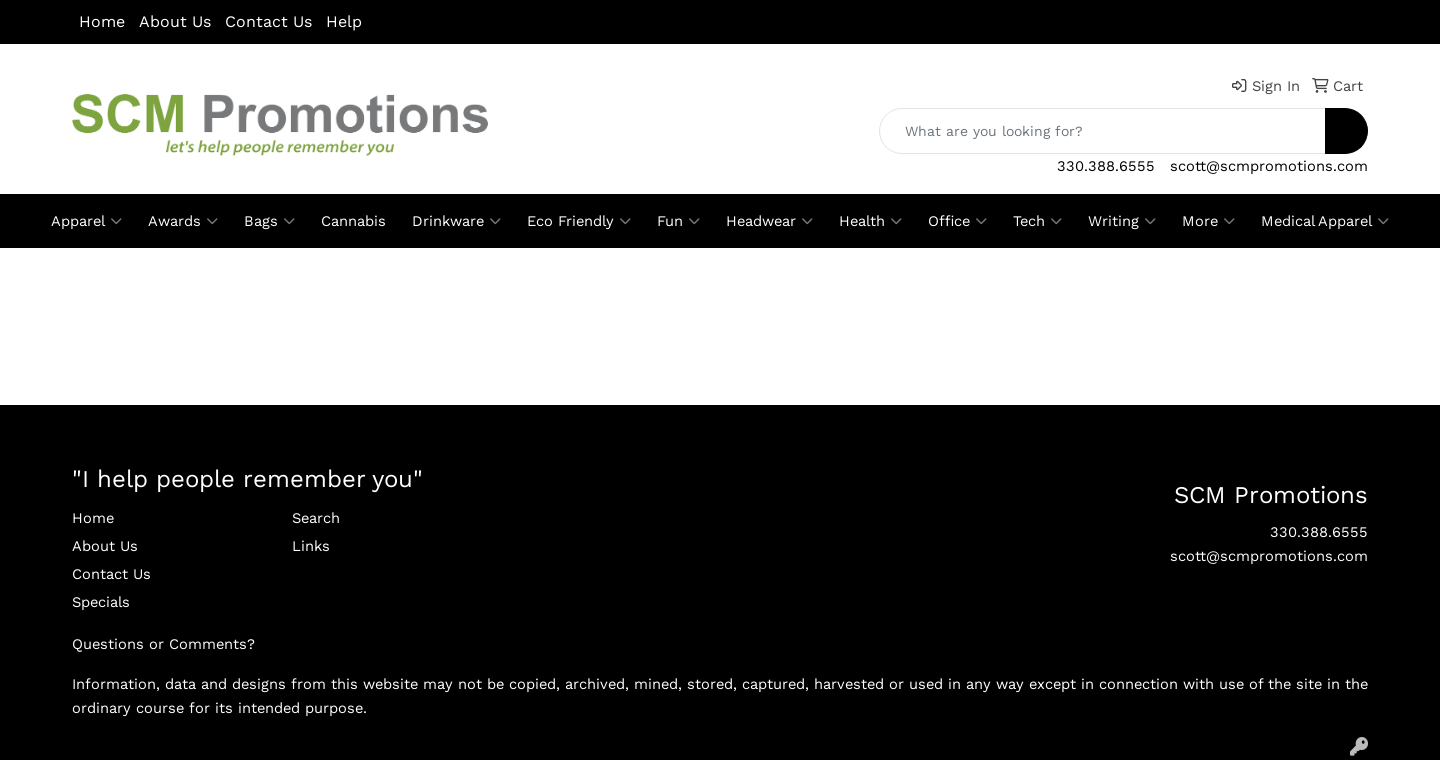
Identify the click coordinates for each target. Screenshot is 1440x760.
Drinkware (456, 221)
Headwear (769, 221)
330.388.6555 (1106, 166)
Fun (678, 221)
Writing (1122, 221)
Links (311, 546)
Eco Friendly (579, 221)
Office (957, 221)
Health (870, 221)
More (1208, 221)
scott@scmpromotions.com (1269, 166)
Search (316, 518)
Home (102, 21)
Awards (183, 221)
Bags (269, 221)
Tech (1037, 221)
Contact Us (268, 21)
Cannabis (353, 221)
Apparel (86, 221)
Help (344, 21)
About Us (175, 21)
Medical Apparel (1325, 221)
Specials (101, 602)
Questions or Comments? (163, 644)
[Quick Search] (1102, 131)
